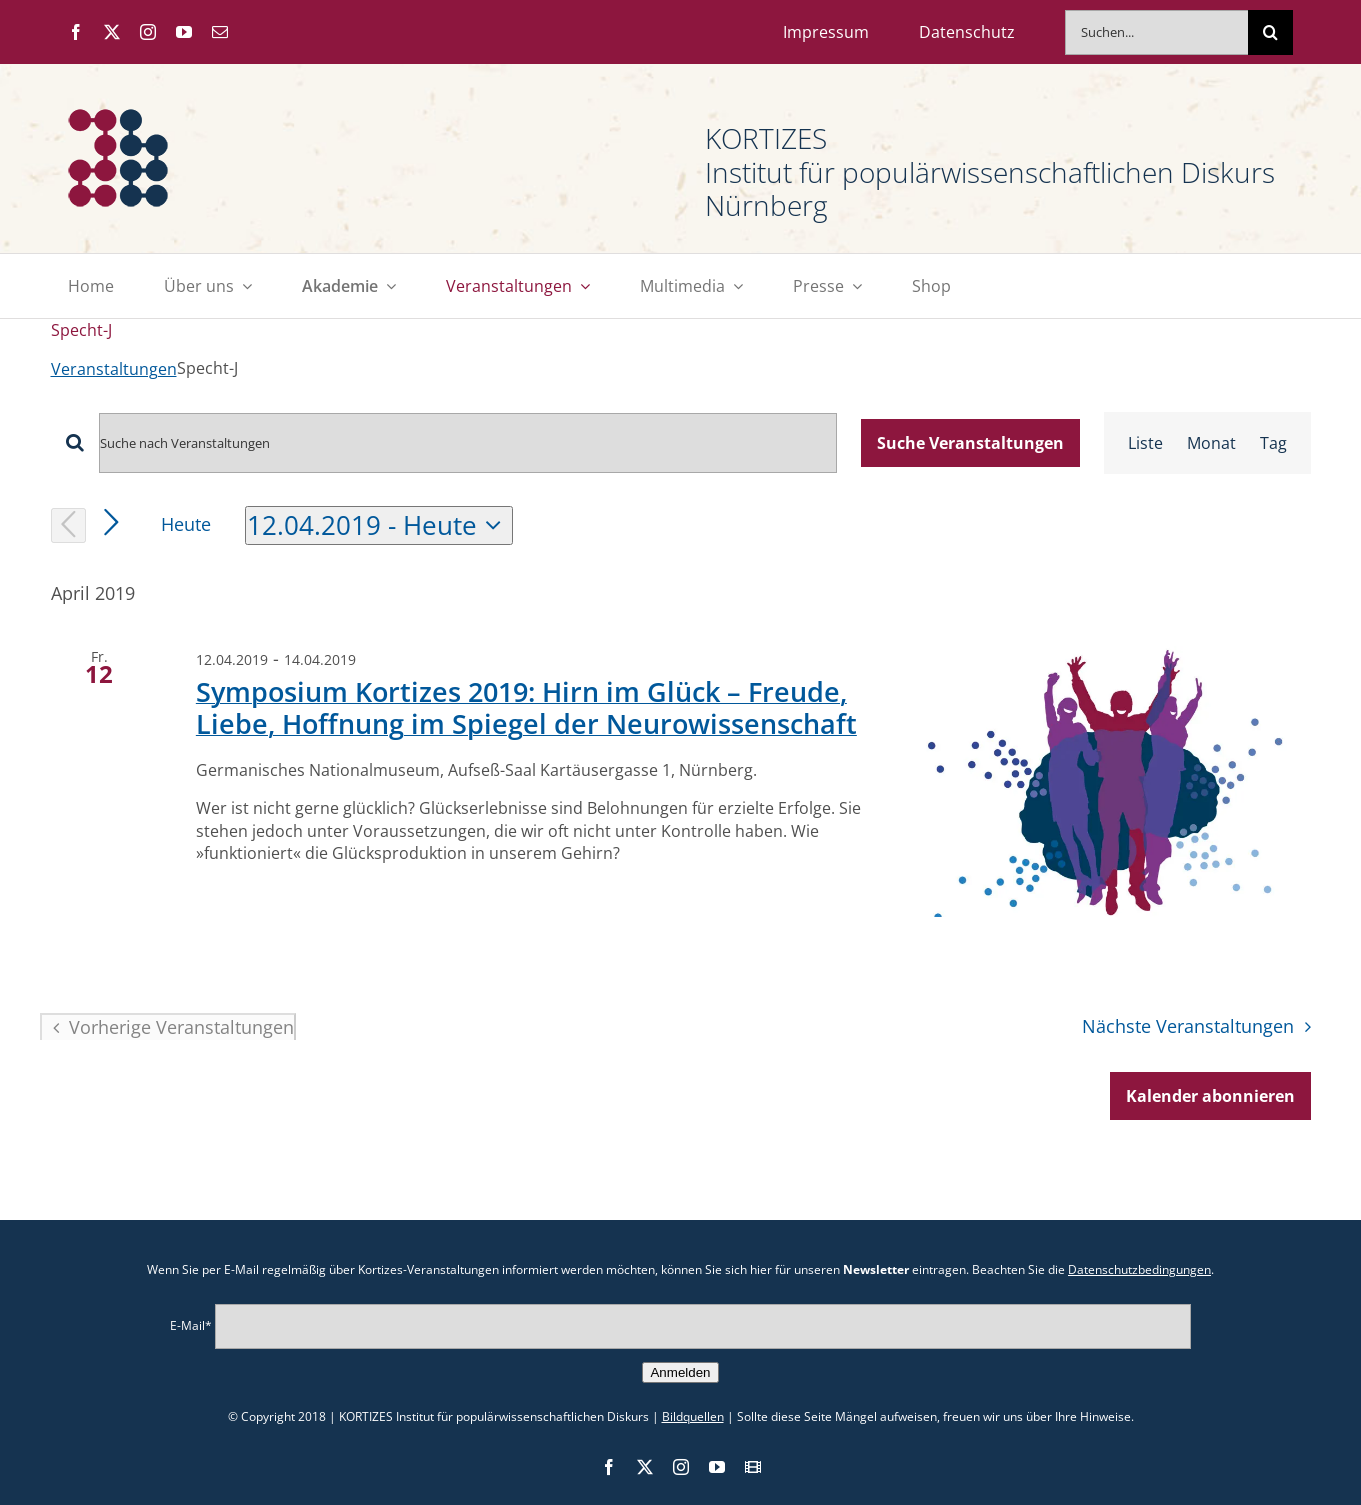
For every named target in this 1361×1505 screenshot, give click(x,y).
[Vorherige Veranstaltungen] (68, 525)
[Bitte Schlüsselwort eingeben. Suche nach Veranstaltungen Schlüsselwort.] (468, 443)
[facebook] (76, 32)
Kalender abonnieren (1210, 1096)
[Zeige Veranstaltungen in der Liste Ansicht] (1145, 443)
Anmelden (680, 1372)
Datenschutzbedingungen (1139, 1269)
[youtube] (184, 32)
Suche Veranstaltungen (970, 443)
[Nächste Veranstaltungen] (111, 523)
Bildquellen (693, 1416)
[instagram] (148, 32)
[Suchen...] (1156, 32)
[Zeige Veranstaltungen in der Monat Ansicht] (1211, 443)
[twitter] (112, 32)
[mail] (220, 32)
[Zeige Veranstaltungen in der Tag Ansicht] (1273, 443)
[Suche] (1270, 32)
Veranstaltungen (114, 369)
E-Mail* (191, 1324)
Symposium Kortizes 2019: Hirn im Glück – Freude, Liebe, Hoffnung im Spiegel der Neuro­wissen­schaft (526, 707)
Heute (186, 524)
